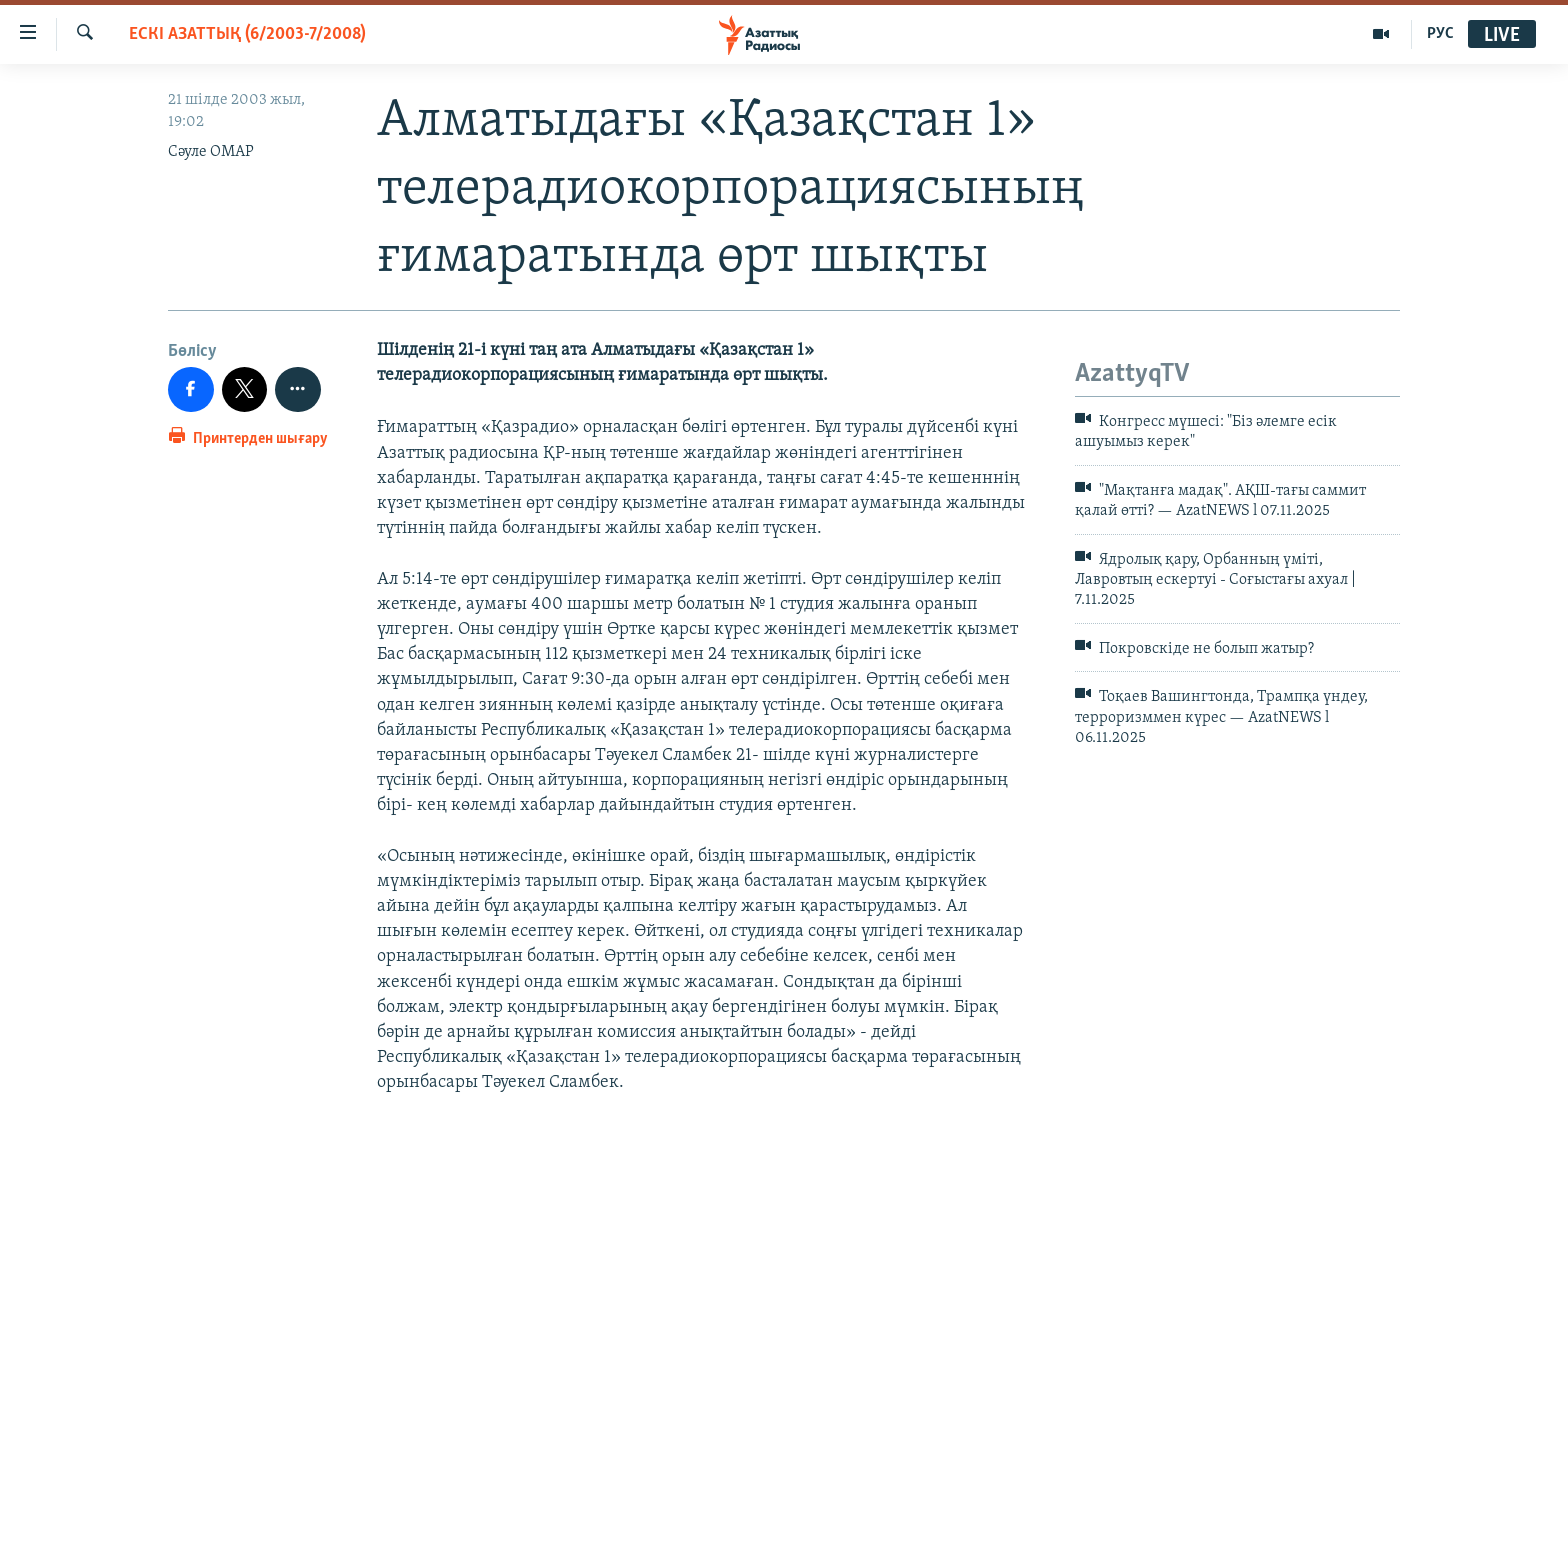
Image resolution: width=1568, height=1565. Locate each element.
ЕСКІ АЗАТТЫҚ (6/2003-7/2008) (247, 34)
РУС (1440, 34)
